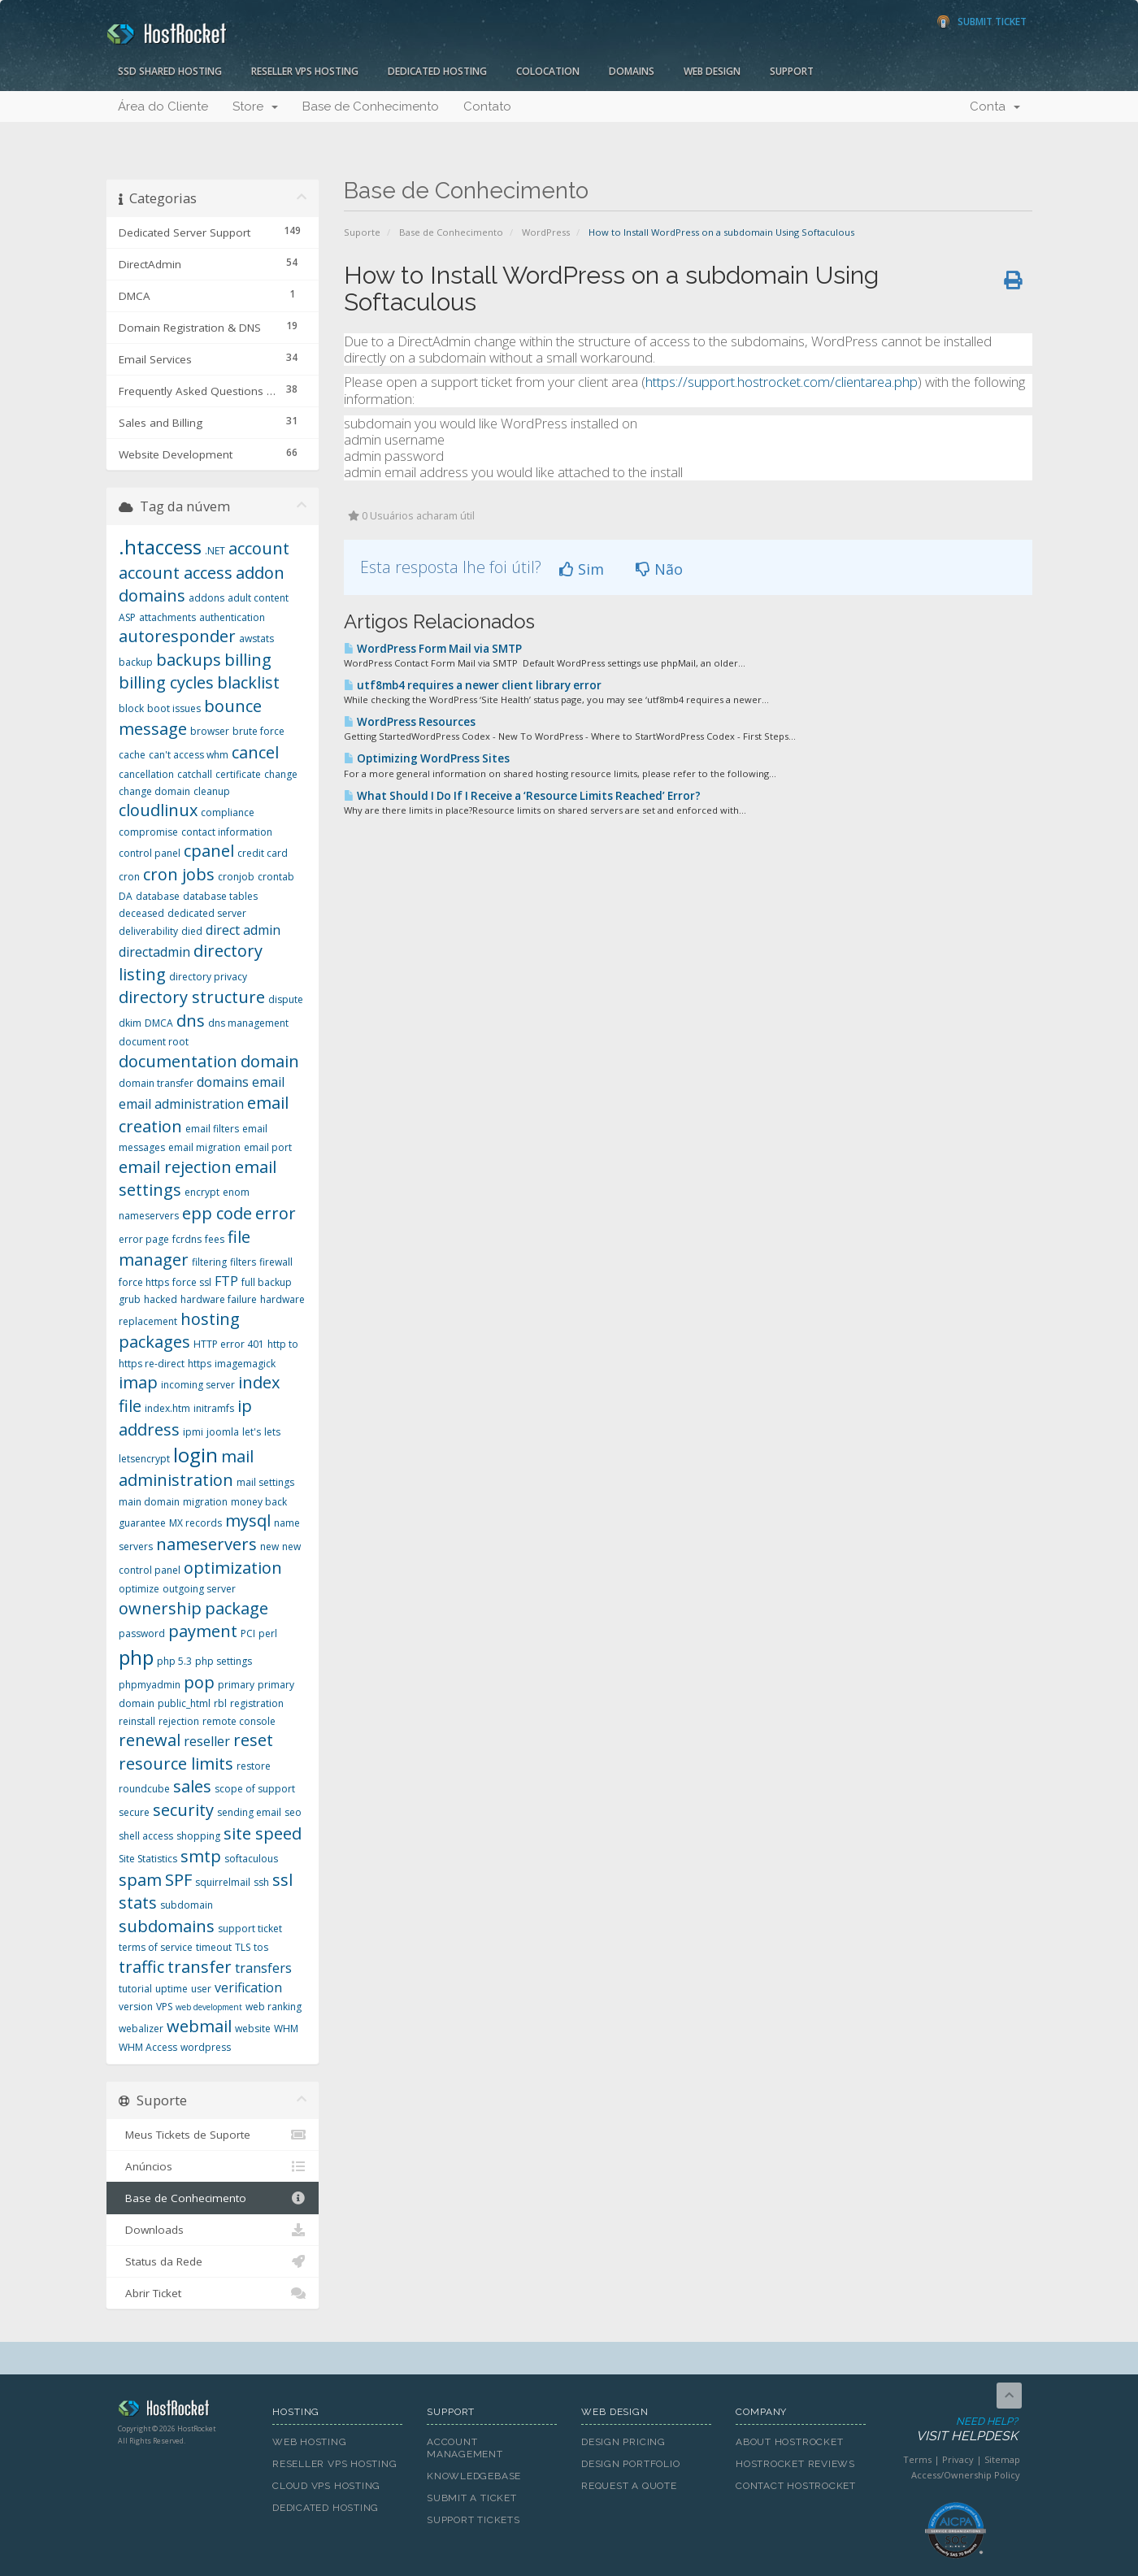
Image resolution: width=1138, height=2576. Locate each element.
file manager (184, 1248)
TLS (242, 1947)
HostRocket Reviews (795, 2464)
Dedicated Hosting (437, 71)
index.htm (167, 1408)
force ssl (191, 1282)
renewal (149, 1740)
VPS (164, 2006)
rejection (179, 1721)
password (142, 1633)
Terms (917, 2459)
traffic (141, 1967)
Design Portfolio (630, 2464)
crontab (276, 877)
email (268, 1082)
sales (192, 1786)
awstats (256, 638)
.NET (215, 551)
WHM (286, 2028)
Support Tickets (473, 2520)
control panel (149, 853)
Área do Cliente (163, 106)
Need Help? (954, 2430)
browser (209, 731)
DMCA (159, 1023)
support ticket (250, 1928)
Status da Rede (212, 2261)
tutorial (135, 1989)
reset (253, 1740)
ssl (282, 1880)
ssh (261, 1882)
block (131, 708)
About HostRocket (789, 2442)
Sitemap (1002, 2459)
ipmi (193, 1432)
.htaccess (160, 546)
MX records (195, 1523)
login (195, 1454)
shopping (198, 1836)
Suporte (362, 232)
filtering (209, 1262)
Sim (581, 569)
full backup (266, 1282)
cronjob (236, 877)
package (236, 1608)
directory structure (192, 997)
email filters (212, 1129)
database (158, 896)
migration (205, 1502)
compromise (148, 832)
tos (261, 1947)
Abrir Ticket (212, 2293)
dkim (130, 1023)
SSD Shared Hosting (170, 71)
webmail (199, 2026)
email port (268, 1147)
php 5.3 (174, 1661)
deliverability (148, 931)
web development (209, 2007)
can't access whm (188, 755)
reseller (207, 1741)
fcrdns (187, 1239)
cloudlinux (158, 810)
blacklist (248, 682)
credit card (262, 853)
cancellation (146, 774)
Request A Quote (629, 2485)
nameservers (206, 1544)
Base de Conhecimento (370, 106)
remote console (239, 1721)
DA (125, 896)
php (136, 1657)
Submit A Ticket (472, 2498)
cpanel (209, 851)
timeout (214, 1947)
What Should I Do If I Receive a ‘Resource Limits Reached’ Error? (522, 795)
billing (247, 660)
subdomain (186, 1905)
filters (243, 1262)
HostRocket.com (183, 2411)
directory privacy (208, 977)
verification (248, 1987)
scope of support (255, 1789)
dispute (285, 999)
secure (134, 1812)
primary (236, 1685)
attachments (167, 617)
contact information (226, 832)
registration (257, 1703)
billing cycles (166, 682)
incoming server (198, 1385)
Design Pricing (623, 2442)
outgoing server (199, 1589)
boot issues (174, 708)
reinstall (137, 1721)
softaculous (251, 1859)
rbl (220, 1703)
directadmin (154, 952)
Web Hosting (309, 2442)
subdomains (167, 1926)
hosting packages (179, 1330)
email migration (204, 1147)
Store (255, 106)
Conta (995, 106)
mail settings (265, 1482)
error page (144, 1239)
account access (175, 573)
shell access (146, 1836)
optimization (233, 1568)
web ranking (273, 2006)
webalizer (141, 2028)
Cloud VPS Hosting (326, 2485)
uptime (171, 1989)
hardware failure (218, 1299)
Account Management (465, 2448)
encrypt (202, 1192)
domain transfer (156, 1083)
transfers (263, 1968)
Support (792, 71)
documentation (178, 1061)
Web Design (712, 71)
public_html (184, 1703)
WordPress (546, 232)
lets (272, 1432)
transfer (199, 1967)
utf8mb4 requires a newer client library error (473, 685)
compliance (227, 812)
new (269, 1546)
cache (132, 755)
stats (138, 1903)
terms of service (156, 1947)
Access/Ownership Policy (965, 2475)
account (258, 548)
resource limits (176, 1764)
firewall (276, 1262)
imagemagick (245, 1364)
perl (267, 1633)
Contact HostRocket (796, 2485)
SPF (178, 1880)
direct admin (243, 930)
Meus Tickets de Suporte (212, 2134)
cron (129, 877)
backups (188, 660)
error (275, 1213)
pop (199, 1682)
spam (140, 1880)
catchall (194, 774)
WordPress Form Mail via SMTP (433, 648)
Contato (487, 106)
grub (130, 1299)
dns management (248, 1023)
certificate (238, 774)
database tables (220, 896)
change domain (154, 791)
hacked (160, 1299)
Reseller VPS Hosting (304, 71)
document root (154, 1042)
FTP (226, 1281)
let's (251, 1432)
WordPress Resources (410, 722)
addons (206, 598)
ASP (127, 617)
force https (144, 1282)
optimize (139, 1589)
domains (223, 1082)
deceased (141, 913)
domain (270, 1061)
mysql (248, 1520)
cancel (255, 752)
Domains (631, 71)
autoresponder (177, 636)
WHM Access (148, 2047)
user (201, 1989)
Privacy (958, 2459)
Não (659, 569)
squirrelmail (222, 1882)
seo (293, 1812)
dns (190, 1021)
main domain (149, 1502)
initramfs (213, 1408)
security (183, 1810)
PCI (248, 1633)
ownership (160, 1608)
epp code (217, 1213)
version (136, 2006)
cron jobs (179, 874)
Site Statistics (148, 1859)
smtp (200, 1856)
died (191, 931)
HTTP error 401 (228, 1344)
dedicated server (206, 913)
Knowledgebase (474, 2476)
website (253, 2028)
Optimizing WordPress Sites (427, 758)
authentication (232, 617)
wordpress (205, 2047)
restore (254, 1766)
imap (138, 1382)
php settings (223, 1661)
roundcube (144, 1789)
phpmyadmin (149, 1685)
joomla (222, 1432)
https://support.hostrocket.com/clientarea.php (781, 381)
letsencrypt (144, 1459)
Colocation (548, 71)
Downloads (212, 2229)
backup (136, 662)
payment (202, 1631)
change (281, 774)
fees (214, 1239)
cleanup (211, 791)
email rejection (175, 1167)
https (199, 1364)
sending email (249, 1812)
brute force (258, 731)
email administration (181, 1104)
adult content (258, 598)
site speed (263, 1833)
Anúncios (212, 2166)
